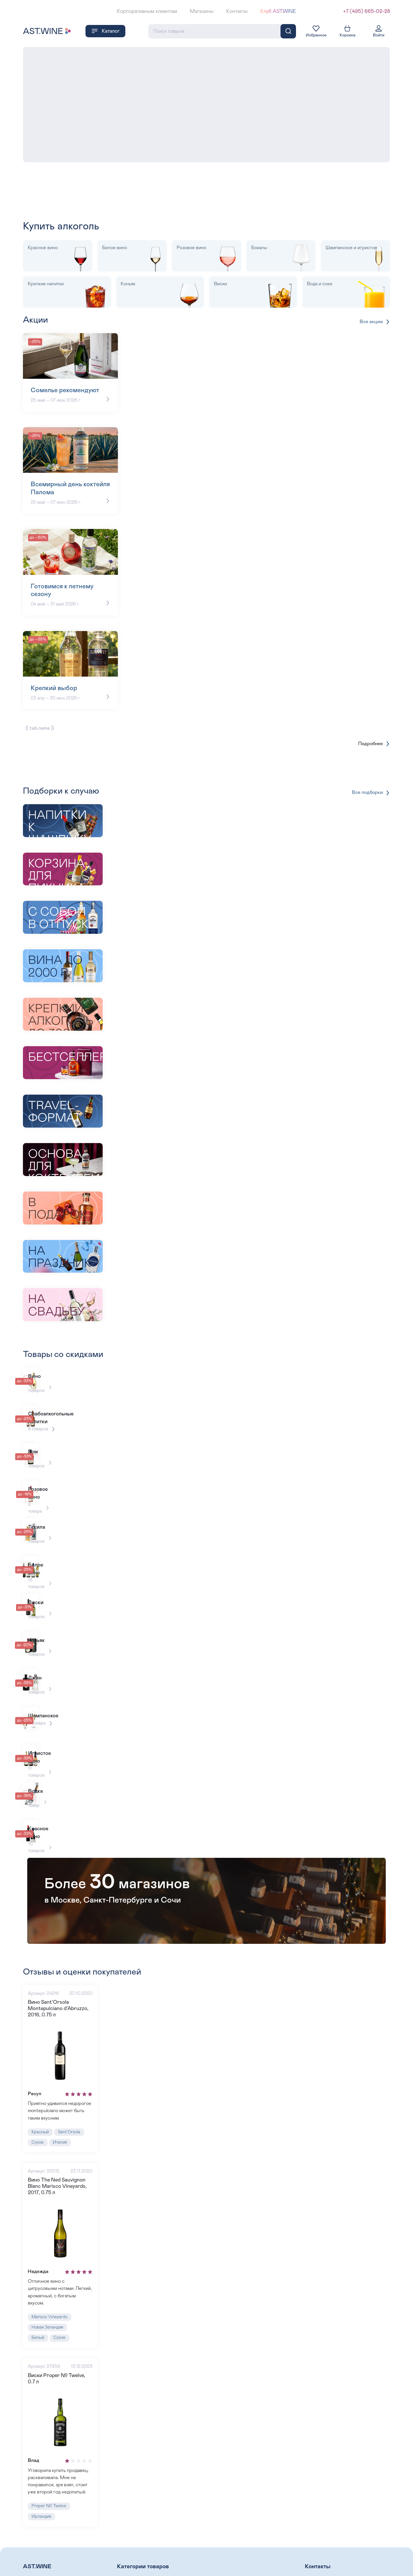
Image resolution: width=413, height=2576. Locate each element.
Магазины (201, 11)
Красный (41, 2091)
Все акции (374, 320)
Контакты (237, 11)
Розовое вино (133, 2556)
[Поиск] (288, 30)
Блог (28, 2556)
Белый (39, 2304)
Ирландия (42, 2482)
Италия (61, 2103)
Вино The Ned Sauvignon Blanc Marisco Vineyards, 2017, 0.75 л (57, 2148)
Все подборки (370, 791)
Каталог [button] (105, 30)
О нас (30, 2546)
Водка (216, 2565)
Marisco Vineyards (51, 2282)
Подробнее (373, 742)
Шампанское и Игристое (238, 2556)
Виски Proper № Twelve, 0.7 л (63, 2343)
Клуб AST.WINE (278, 11)
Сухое (38, 2103)
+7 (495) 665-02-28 (366, 11)
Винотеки (34, 2565)
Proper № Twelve (50, 2471)
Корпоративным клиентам (147, 11)
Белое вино (222, 2546)
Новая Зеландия (49, 2294)
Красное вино (133, 2546)
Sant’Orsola (73, 2091)
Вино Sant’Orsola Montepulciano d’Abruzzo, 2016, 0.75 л (58, 1965)
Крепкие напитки (136, 2565)
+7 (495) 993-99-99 (327, 2571)
